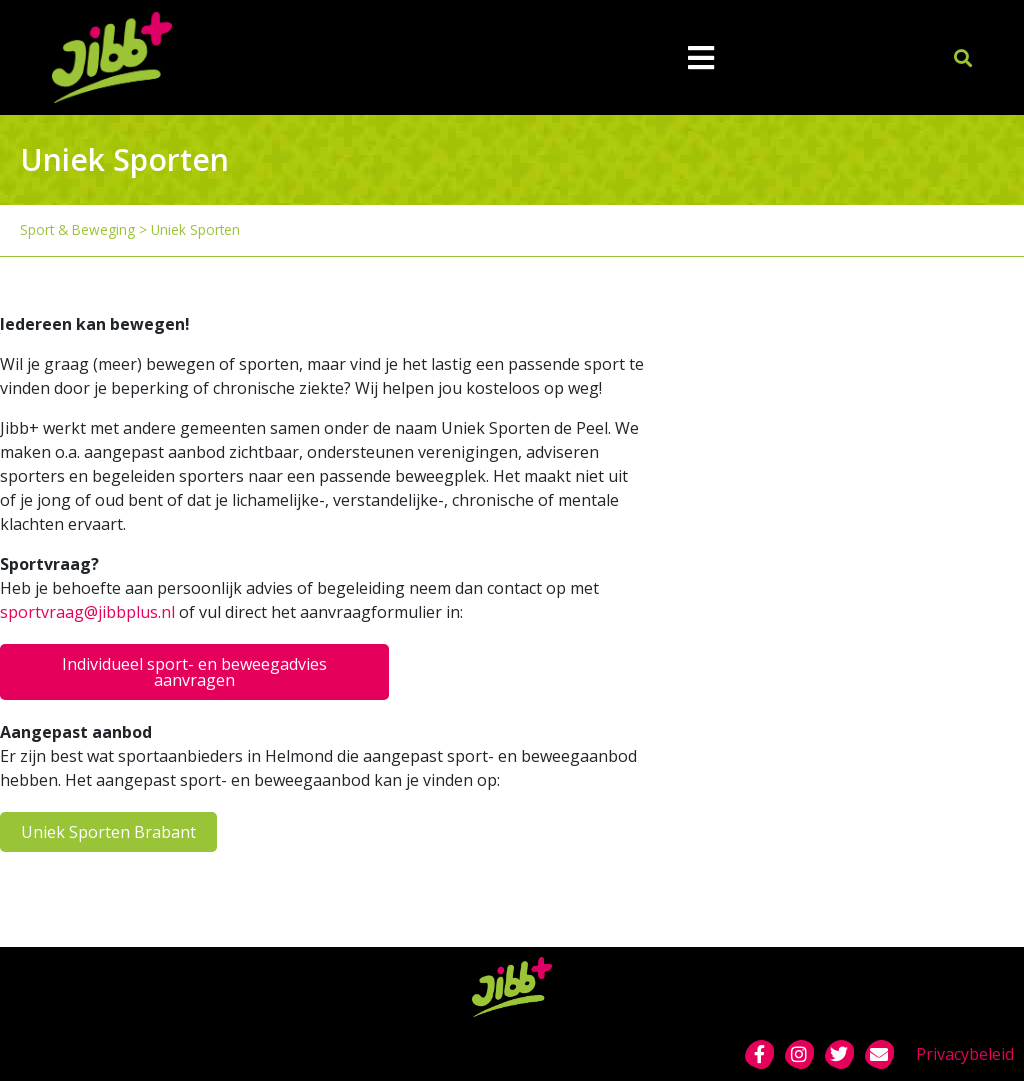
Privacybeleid (965, 1054)
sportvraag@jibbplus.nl (87, 612)
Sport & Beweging (77, 229)
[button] (963, 57)
